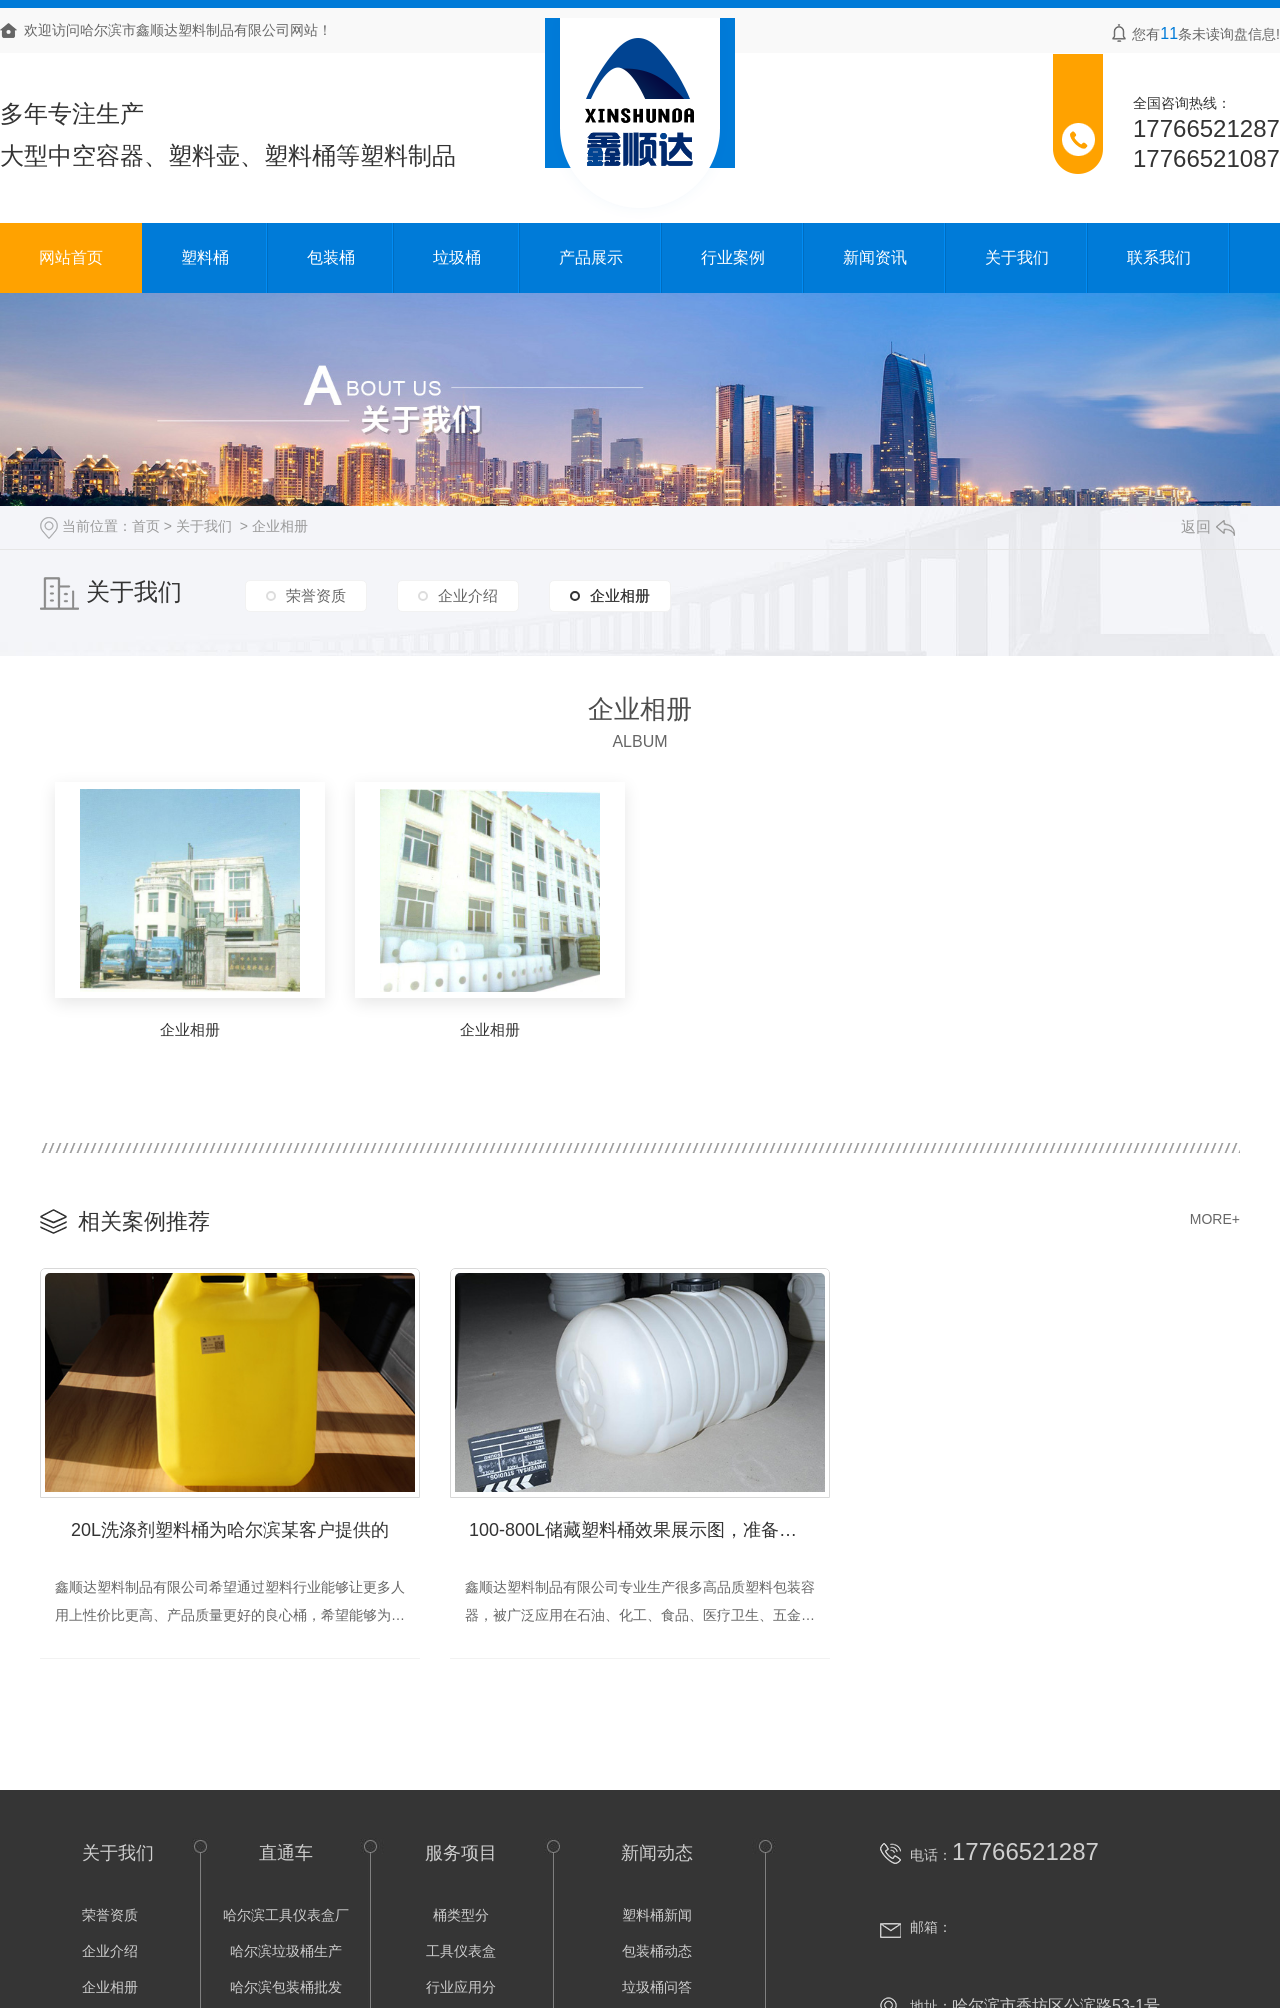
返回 (1208, 526)
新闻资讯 (875, 257)
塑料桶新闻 (657, 1916)
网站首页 (71, 257)
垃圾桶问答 (657, 1988)
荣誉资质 (316, 594)
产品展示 (591, 257)
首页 (146, 526)
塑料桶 (205, 257)
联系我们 (1159, 257)
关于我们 (1017, 257)
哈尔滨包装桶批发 (286, 1988)
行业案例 (733, 257)
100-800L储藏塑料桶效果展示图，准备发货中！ (649, 1531)
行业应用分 (461, 1988)
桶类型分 (461, 1916)
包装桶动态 (657, 1952)
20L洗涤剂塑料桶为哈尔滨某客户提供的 (230, 1531)
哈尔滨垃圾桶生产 (286, 1952)
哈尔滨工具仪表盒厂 (286, 1916)
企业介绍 (468, 594)
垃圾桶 (457, 257)
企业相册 (280, 526)
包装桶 (331, 257)
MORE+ (1215, 1219)
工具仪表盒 (461, 1952)
